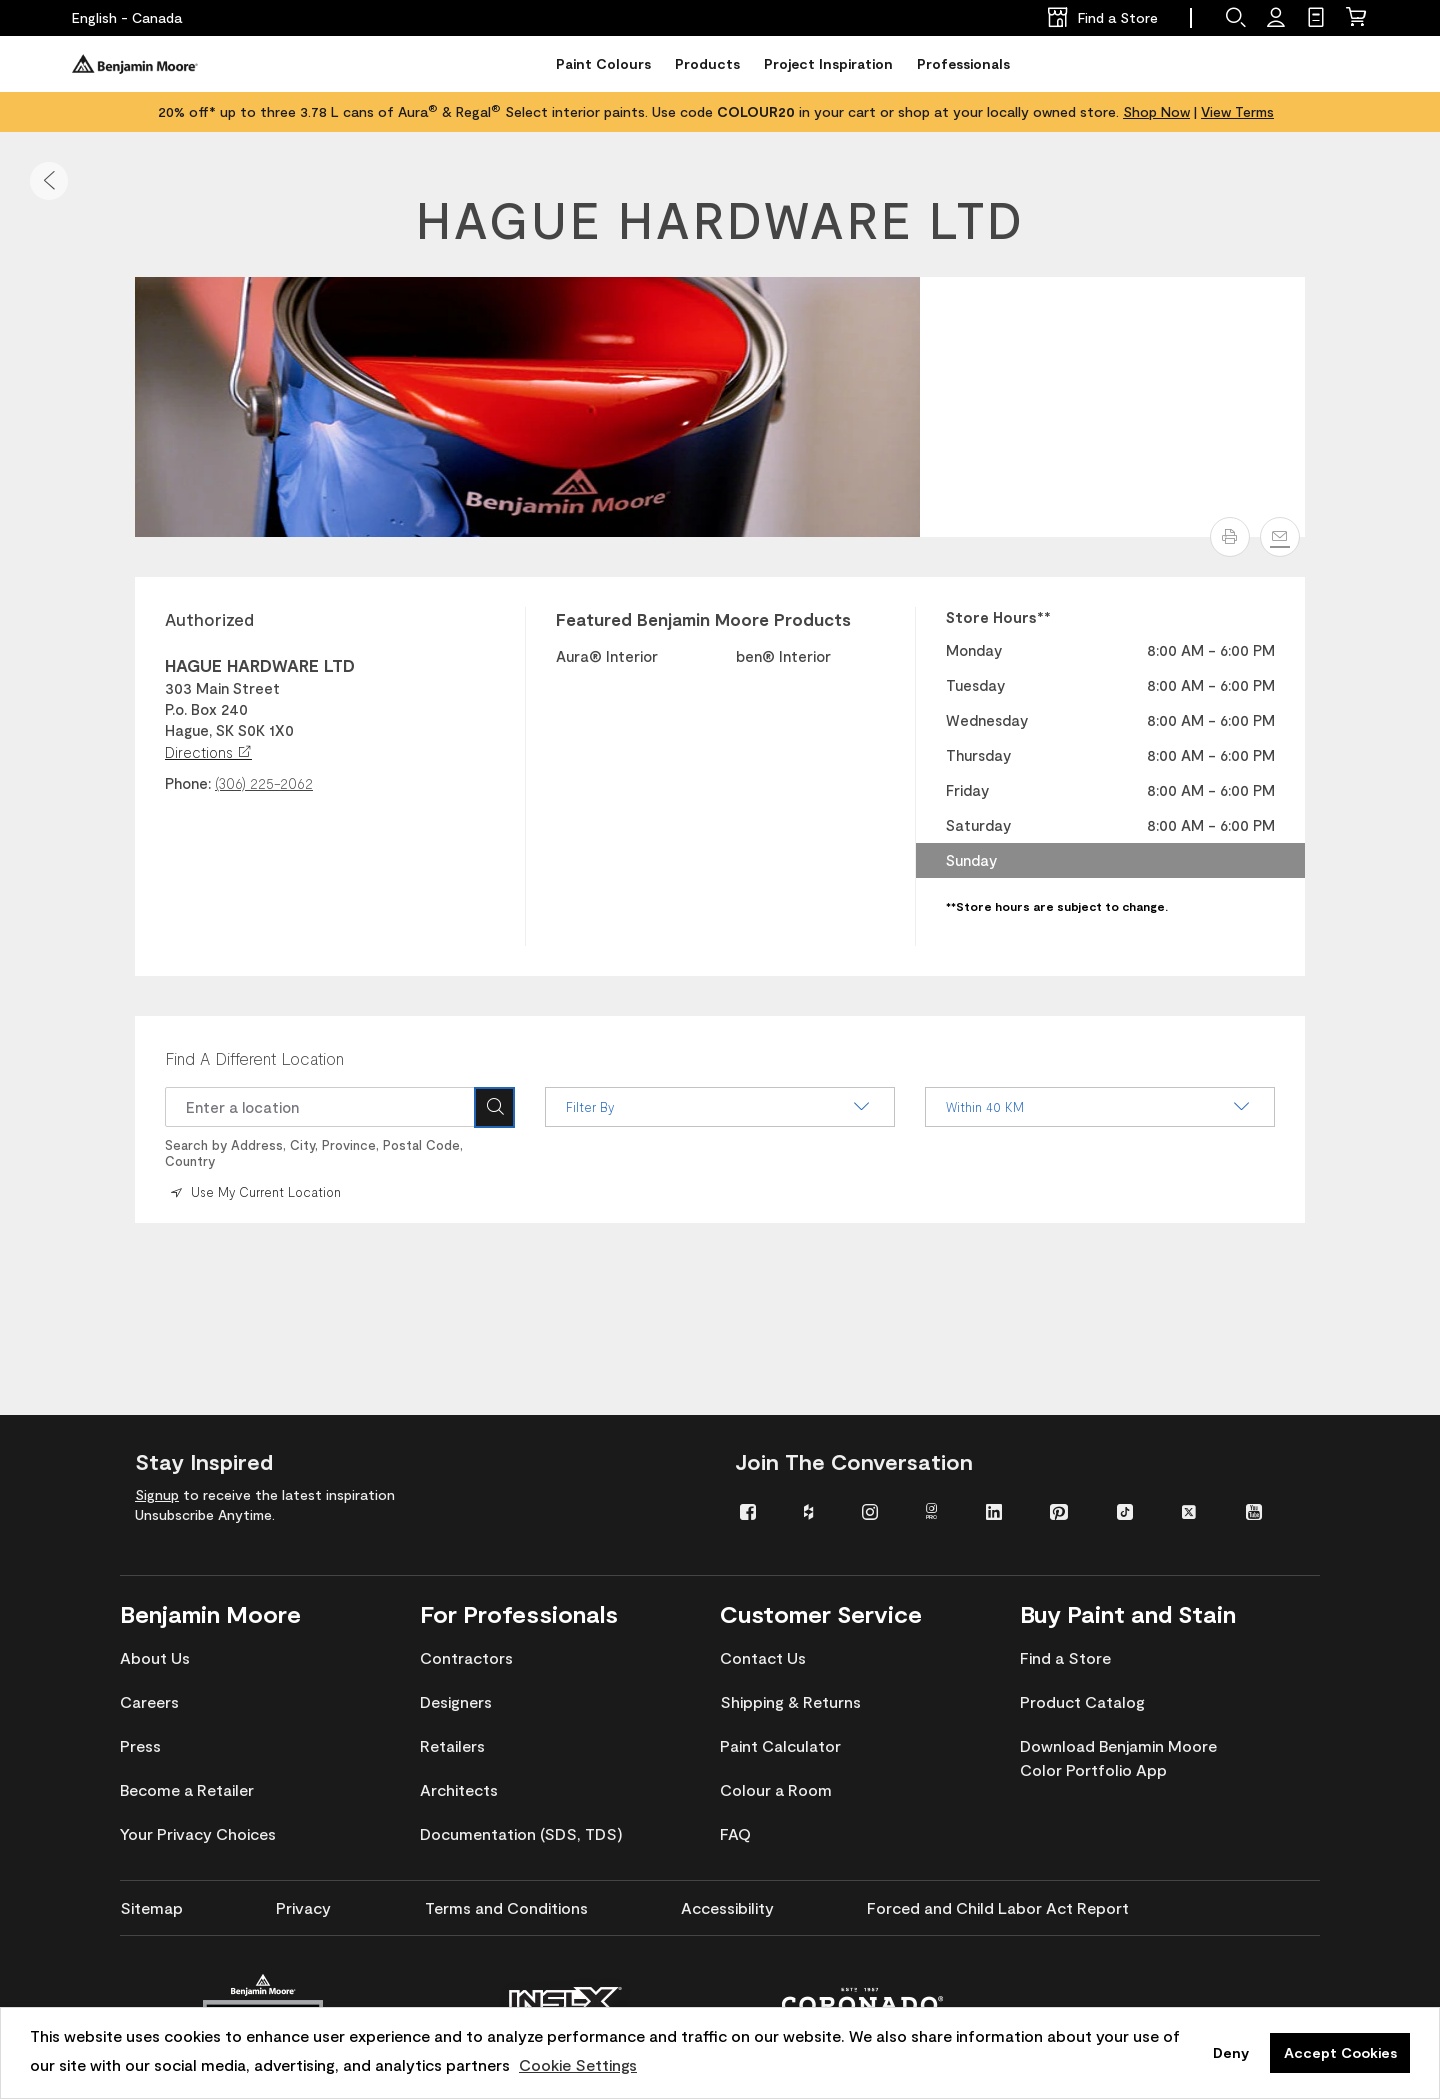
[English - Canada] (127, 18)
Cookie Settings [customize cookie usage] (578, 2064)
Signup (157, 1494)
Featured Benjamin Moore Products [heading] (703, 619)
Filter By (720, 1107)
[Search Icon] (495, 1107)
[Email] (1280, 537)
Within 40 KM (1100, 1107)
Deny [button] (1231, 2052)
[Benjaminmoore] (135, 64)
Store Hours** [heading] (998, 617)
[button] (49, 181)
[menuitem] (757, 1510)
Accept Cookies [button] (1340, 2052)
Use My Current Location (254, 1191)
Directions (208, 752)
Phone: (188, 783)
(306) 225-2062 (264, 783)
